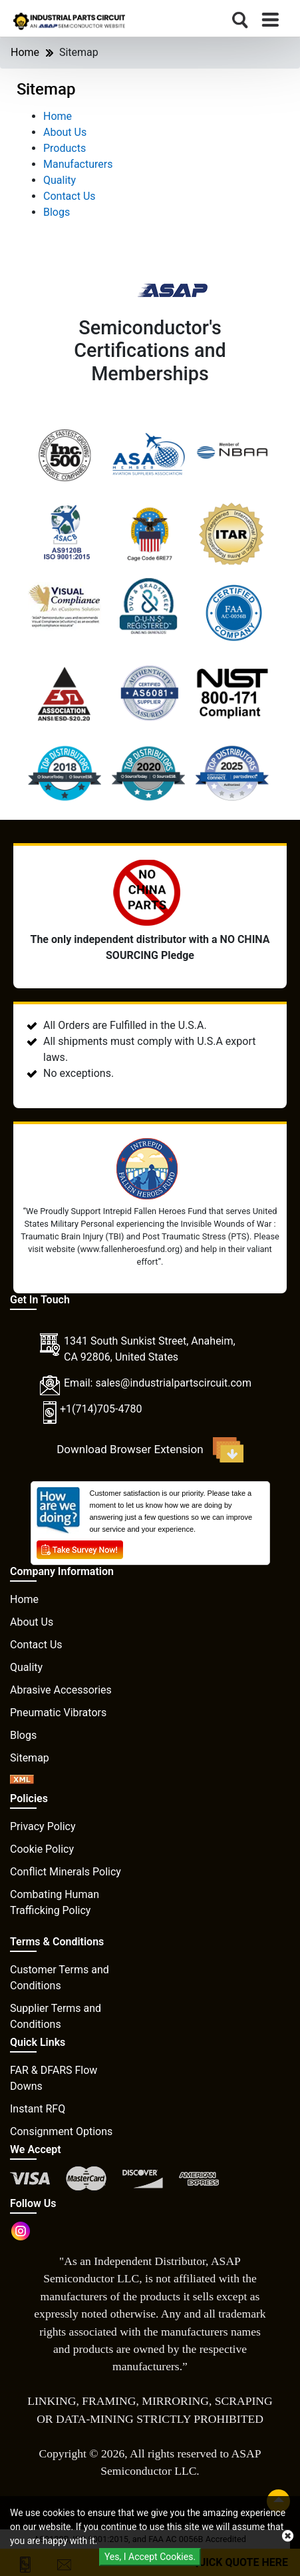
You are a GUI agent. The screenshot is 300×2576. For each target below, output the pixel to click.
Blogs (56, 212)
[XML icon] (22, 1780)
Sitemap (29, 1758)
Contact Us (69, 196)
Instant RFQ (37, 2108)
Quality (59, 180)
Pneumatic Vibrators (58, 1712)
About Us (64, 132)
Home (25, 52)
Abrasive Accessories (61, 1690)
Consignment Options (61, 2131)
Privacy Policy (43, 1826)
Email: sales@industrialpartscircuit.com (157, 1383)
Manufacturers (77, 164)
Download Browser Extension (150, 1449)
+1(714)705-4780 (101, 1409)
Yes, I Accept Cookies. (150, 2556)
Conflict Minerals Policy (65, 1871)
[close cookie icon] (287, 2536)
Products (64, 148)
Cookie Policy (42, 1849)
